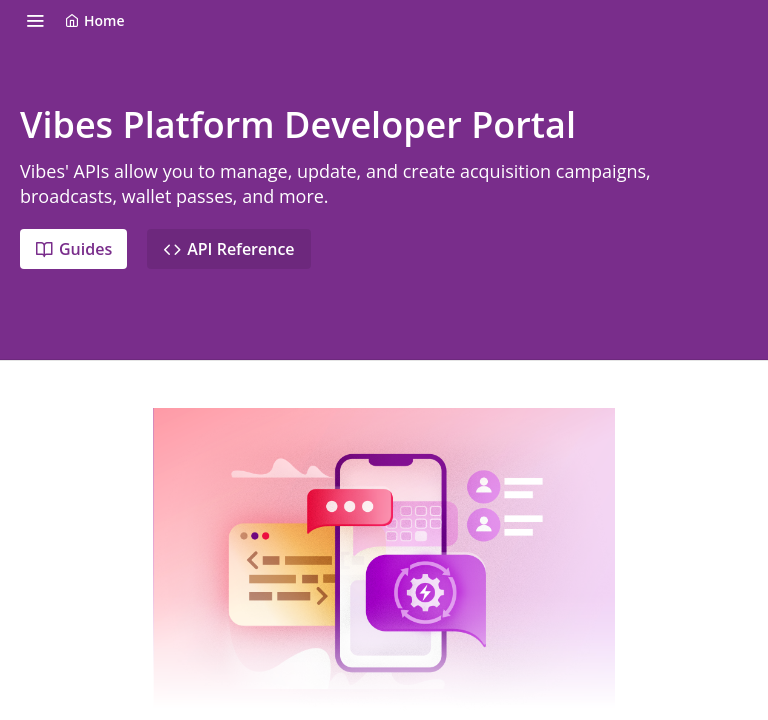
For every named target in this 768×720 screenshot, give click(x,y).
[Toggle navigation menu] (35, 20)
